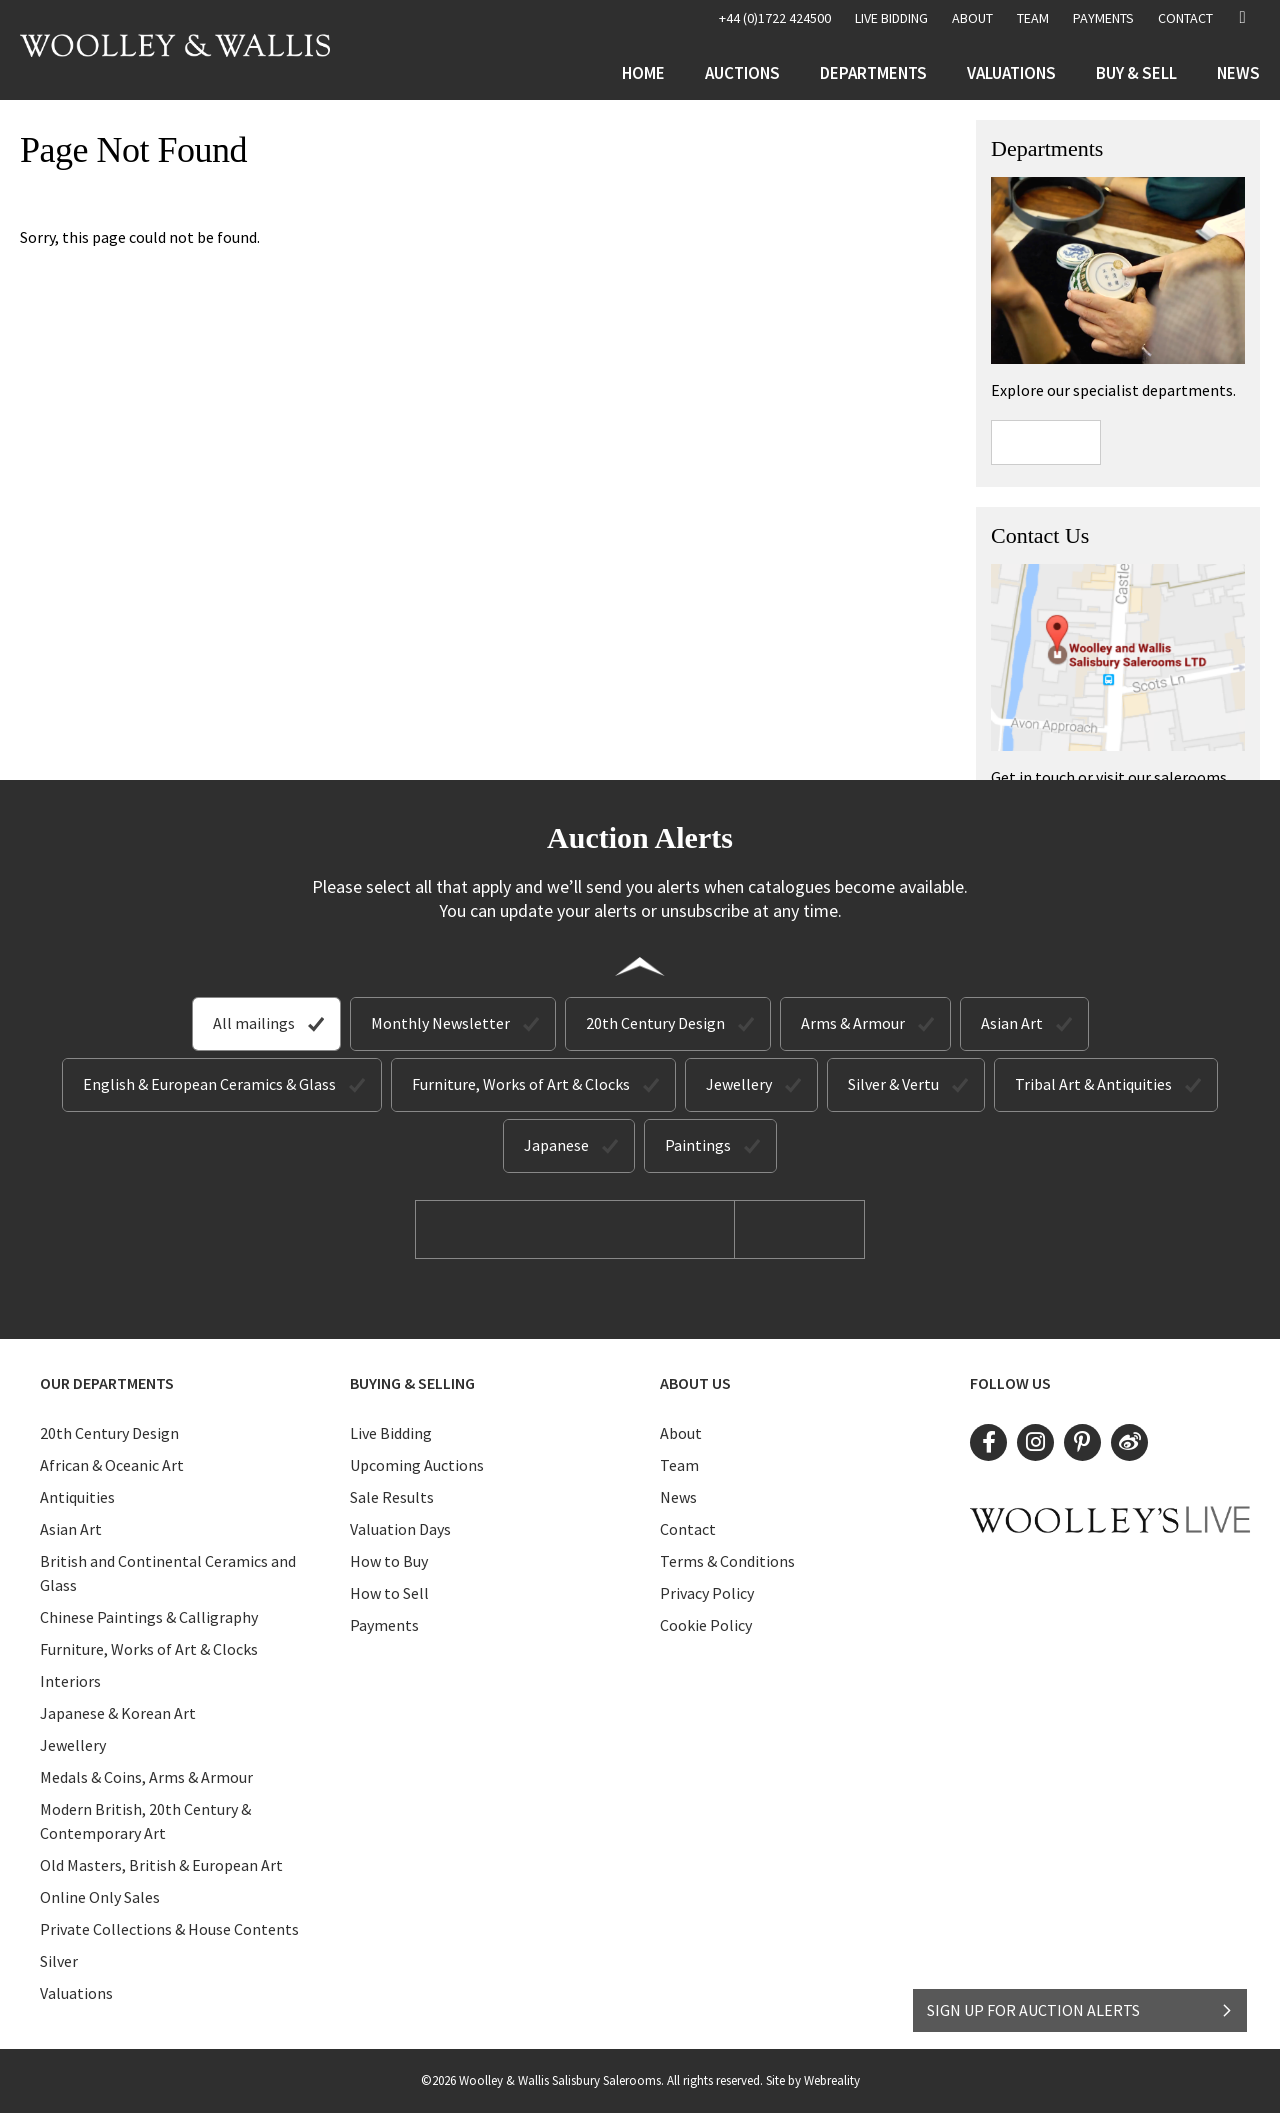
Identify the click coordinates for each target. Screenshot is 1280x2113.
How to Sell (389, 1593)
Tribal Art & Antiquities (1093, 1084)
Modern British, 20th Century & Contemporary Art (145, 1821)
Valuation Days (400, 1529)
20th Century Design (655, 1023)
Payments (1103, 18)
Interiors (70, 1681)
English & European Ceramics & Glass (209, 1084)
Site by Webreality (813, 2080)
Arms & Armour (853, 1023)
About (972, 18)
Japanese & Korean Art (118, 1713)
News (1238, 73)
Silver (59, 1961)
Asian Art (1012, 1023)
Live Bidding (391, 1433)
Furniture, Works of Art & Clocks (521, 1084)
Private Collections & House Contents (169, 1929)
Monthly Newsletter (440, 1023)
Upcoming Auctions (417, 1465)
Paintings (698, 1145)
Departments (873, 73)
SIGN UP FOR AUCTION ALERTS (1080, 2010)
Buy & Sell (1136, 73)
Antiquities (77, 1497)
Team (1033, 18)
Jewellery (739, 1084)
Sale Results (392, 1497)
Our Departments (107, 1383)
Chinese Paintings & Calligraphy (149, 1617)
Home (643, 73)
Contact (1185, 18)
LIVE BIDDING (891, 18)
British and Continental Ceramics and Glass (168, 1573)
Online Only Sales (100, 1897)
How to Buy (389, 1561)
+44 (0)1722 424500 (775, 18)
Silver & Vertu (893, 1084)
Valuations (1011, 73)
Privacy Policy (707, 1593)
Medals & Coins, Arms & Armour (146, 1777)
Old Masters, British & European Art (161, 1865)
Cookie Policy (706, 1625)
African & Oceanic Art (112, 1465)
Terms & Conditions (727, 1561)
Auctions (742, 73)
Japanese (556, 1145)
